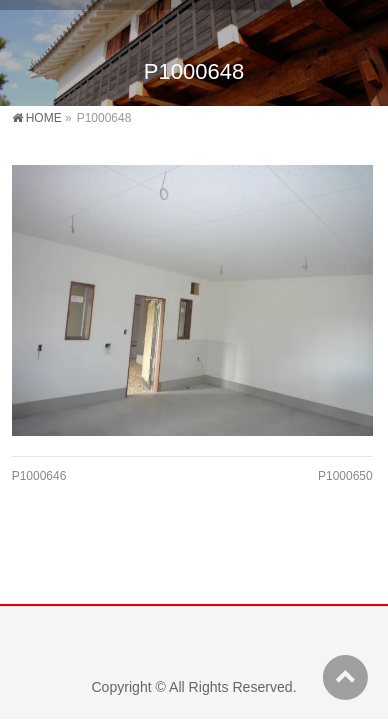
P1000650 (345, 476)
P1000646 (39, 476)
